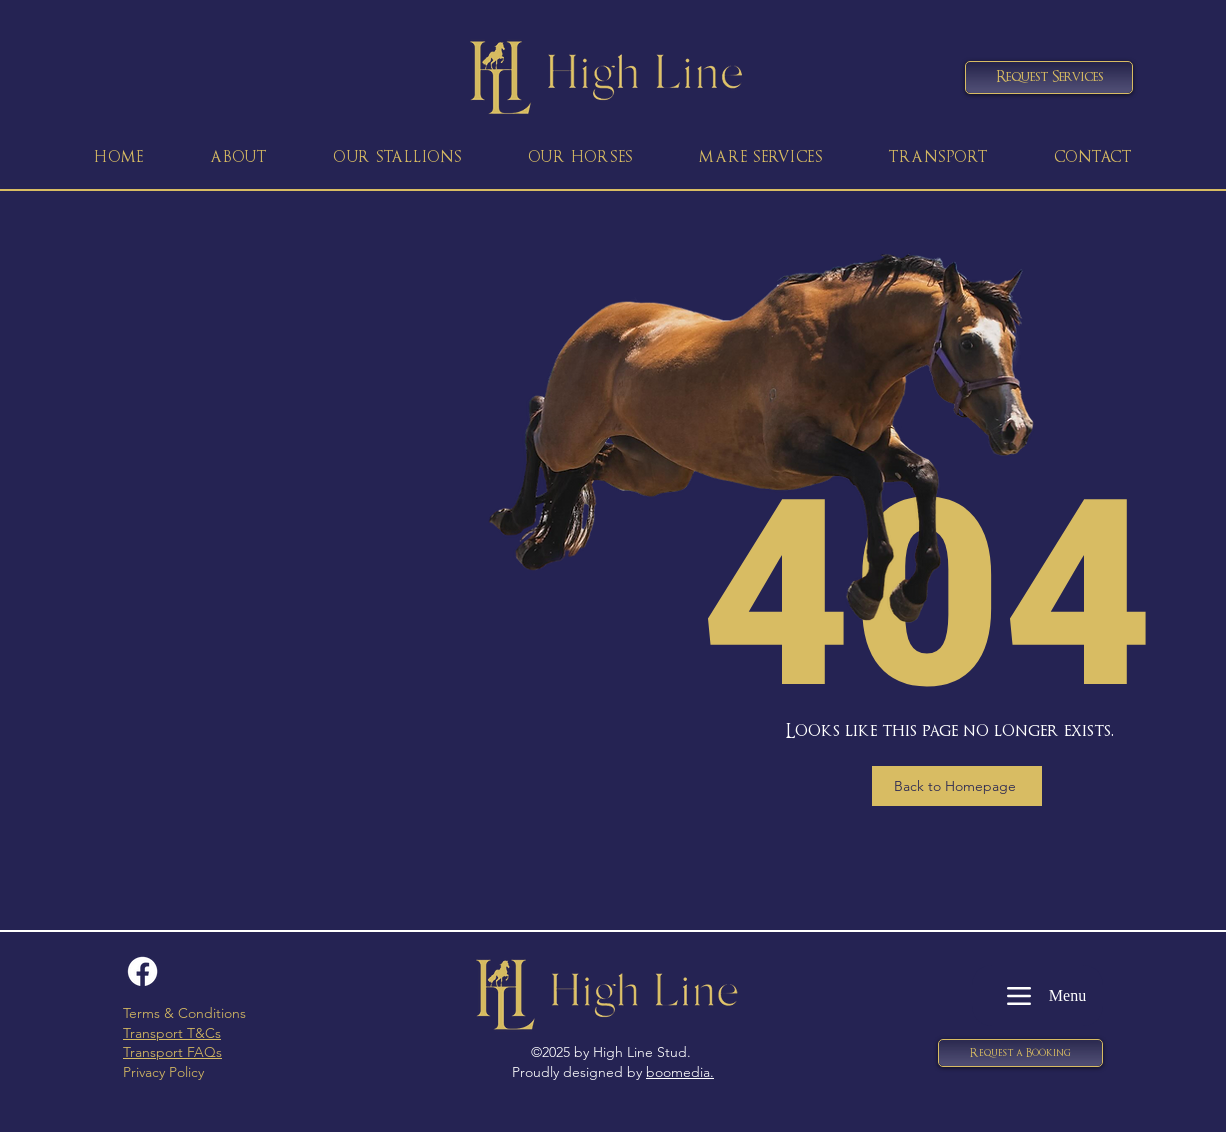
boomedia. (680, 1072)
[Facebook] (142, 971)
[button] (1020, 1053)
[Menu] (1037, 995)
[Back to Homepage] (957, 786)
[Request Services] (1049, 77)
